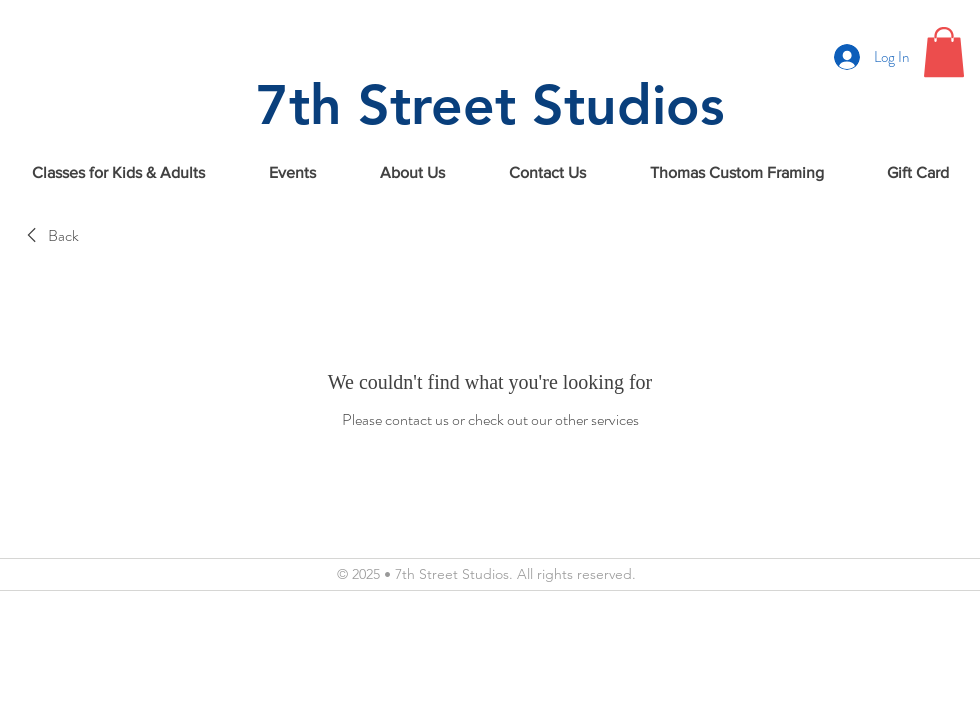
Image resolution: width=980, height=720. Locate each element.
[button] (944, 52)
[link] (49, 236)
